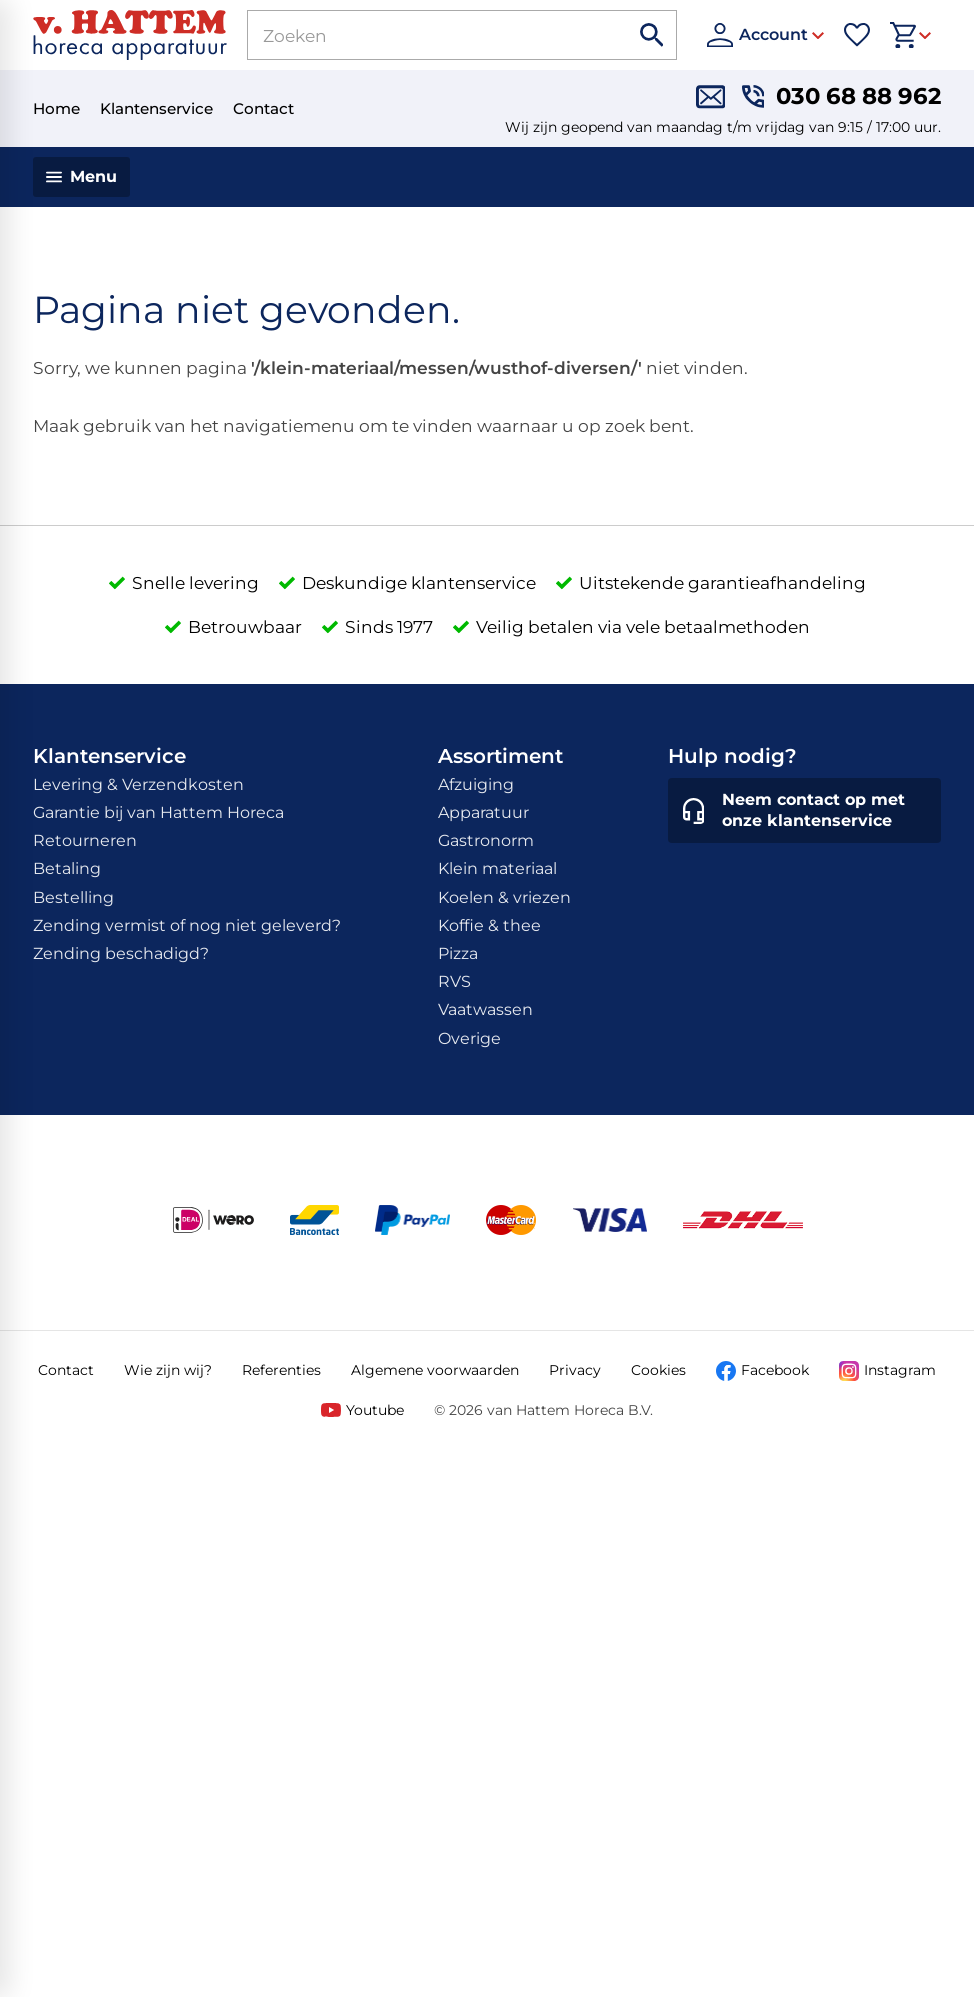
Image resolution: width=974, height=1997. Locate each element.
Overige (469, 1038)
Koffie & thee (489, 925)
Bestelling (73, 897)
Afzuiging (476, 784)
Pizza (458, 953)
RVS (454, 981)
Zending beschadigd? (121, 953)
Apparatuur (483, 812)
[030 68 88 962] (841, 97)
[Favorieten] (857, 35)
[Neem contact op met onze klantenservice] (804, 811)
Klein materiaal (497, 868)
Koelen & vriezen (504, 897)
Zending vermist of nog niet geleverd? (187, 925)
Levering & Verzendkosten (138, 784)
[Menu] (81, 177)
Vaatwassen (485, 1009)
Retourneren (85, 840)
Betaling (67, 868)
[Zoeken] (415, 35)
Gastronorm (486, 840)
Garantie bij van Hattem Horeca (158, 812)
